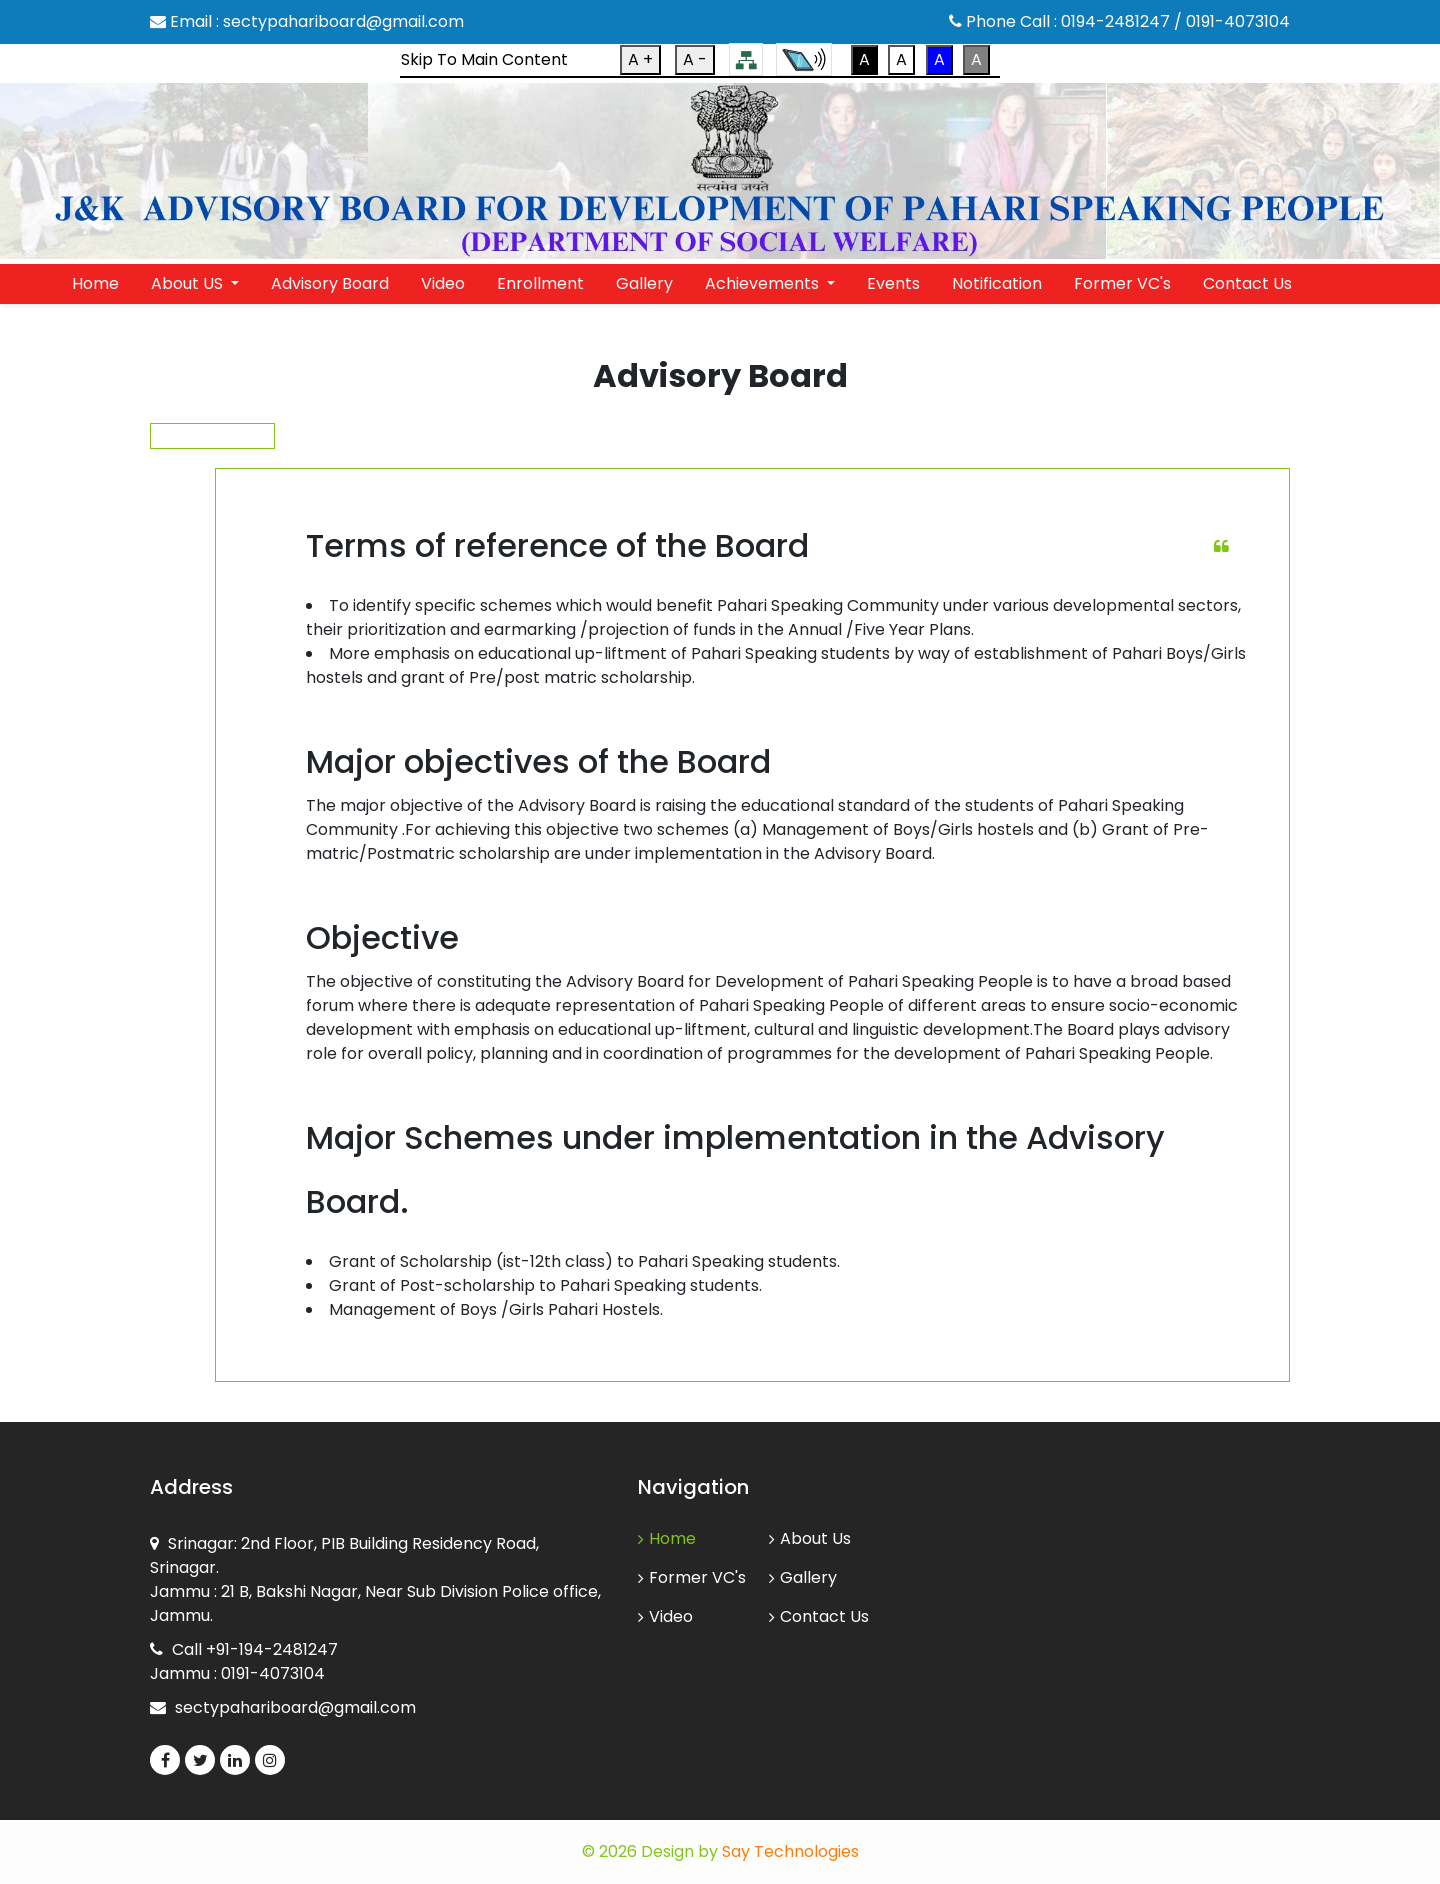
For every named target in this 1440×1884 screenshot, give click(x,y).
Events (893, 283)
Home (95, 283)
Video (443, 283)
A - (695, 59)
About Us (810, 1538)
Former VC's (1122, 283)
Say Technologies (790, 1851)
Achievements (764, 283)
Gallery (644, 283)
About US (189, 283)
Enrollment (540, 283)
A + (640, 59)
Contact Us (1247, 283)
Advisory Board (330, 283)
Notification (997, 283)
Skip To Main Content (484, 59)
